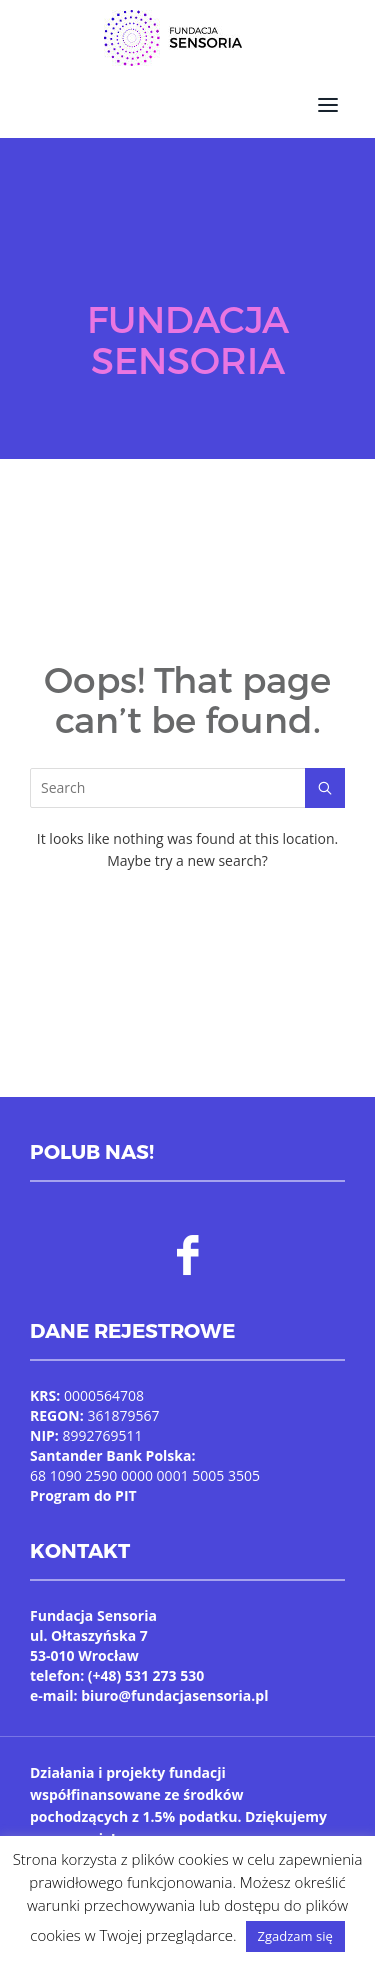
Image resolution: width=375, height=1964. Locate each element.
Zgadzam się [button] (295, 1936)
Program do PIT (83, 1495)
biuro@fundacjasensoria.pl (174, 1695)
